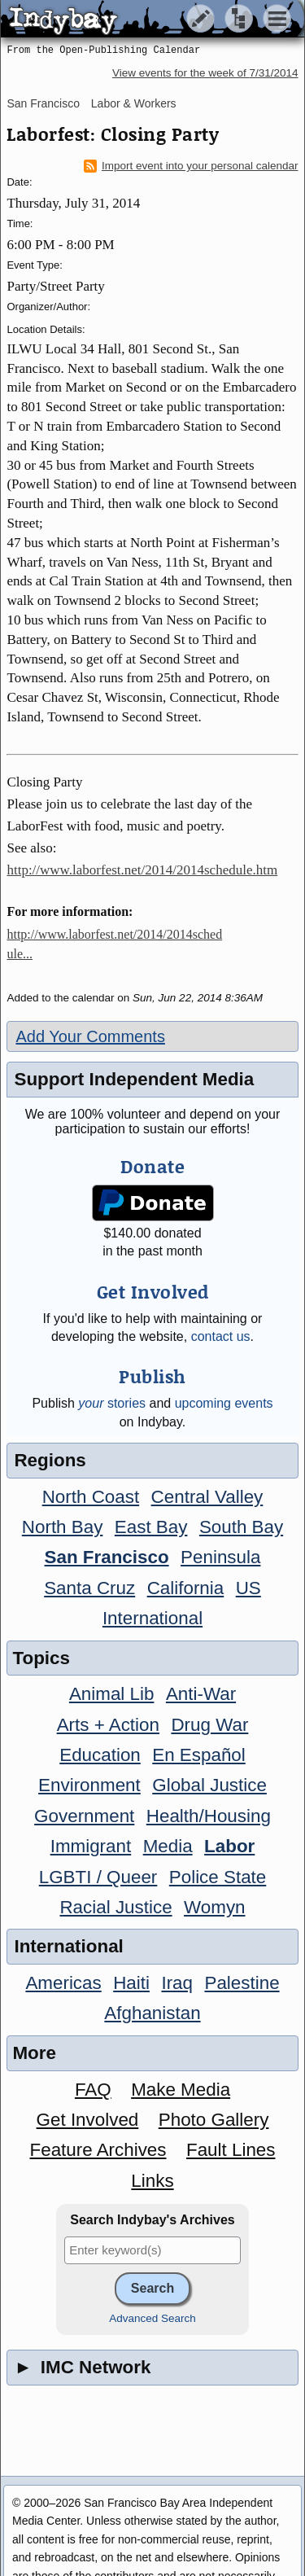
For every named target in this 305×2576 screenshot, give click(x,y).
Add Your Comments (89, 1036)
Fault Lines (231, 2150)
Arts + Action (108, 1725)
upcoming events (224, 1403)
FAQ (93, 2089)
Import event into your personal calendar (191, 166)
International (152, 1618)
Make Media (180, 2089)
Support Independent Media (134, 1079)
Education (100, 1755)
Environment (89, 1785)
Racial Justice (115, 1907)
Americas (63, 1983)
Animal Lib (112, 1694)
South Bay (241, 1527)
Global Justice (209, 1785)
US (248, 1588)
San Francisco (43, 103)
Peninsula (220, 1557)
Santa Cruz (89, 1588)
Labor (229, 1846)
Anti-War (201, 1694)
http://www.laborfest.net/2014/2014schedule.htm (142, 870)
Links (152, 2181)
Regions (49, 1460)
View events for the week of (205, 73)
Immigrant (91, 1846)
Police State (218, 1877)
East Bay (151, 1527)
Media (168, 1846)
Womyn (214, 1907)
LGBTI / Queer (98, 1877)
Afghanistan (152, 2013)
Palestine (241, 1983)
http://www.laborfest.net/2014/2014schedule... (114, 944)
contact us (221, 1336)
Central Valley (207, 1497)
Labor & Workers (133, 103)
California (185, 1588)
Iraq (177, 1983)
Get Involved (88, 2119)
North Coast (90, 1497)
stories (112, 1403)
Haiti (131, 1983)
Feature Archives (98, 2150)
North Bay (62, 1527)
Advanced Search (152, 2318)
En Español (199, 1755)
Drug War (209, 1725)
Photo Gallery (214, 2119)
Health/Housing (208, 1816)
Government (84, 1816)
